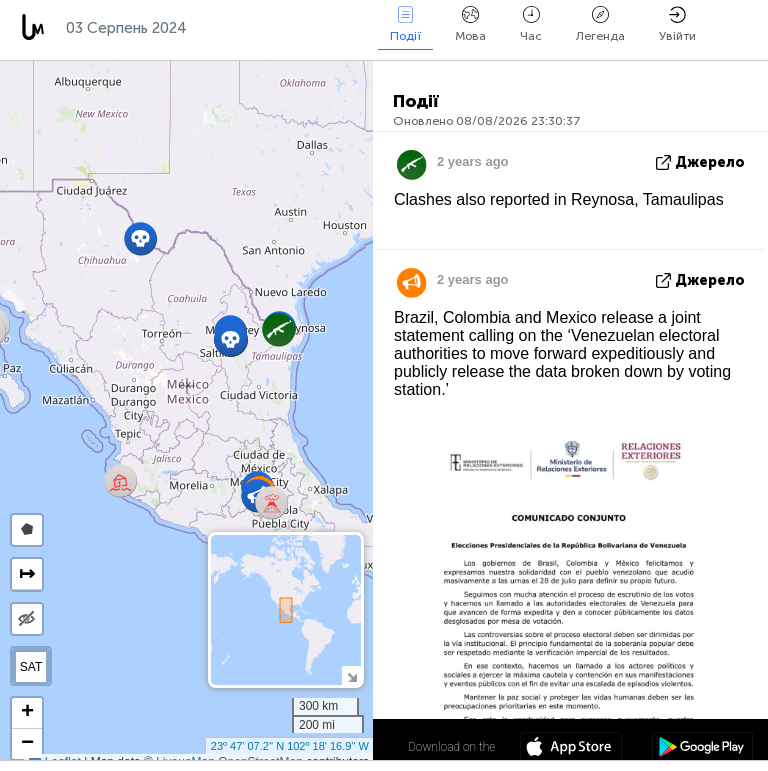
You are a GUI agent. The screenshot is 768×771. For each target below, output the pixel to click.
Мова (470, 24)
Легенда (600, 24)
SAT (31, 667)
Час (531, 24)
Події (405, 24)
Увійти (677, 24)
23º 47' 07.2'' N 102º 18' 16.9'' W (290, 746)
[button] (120, 480)
